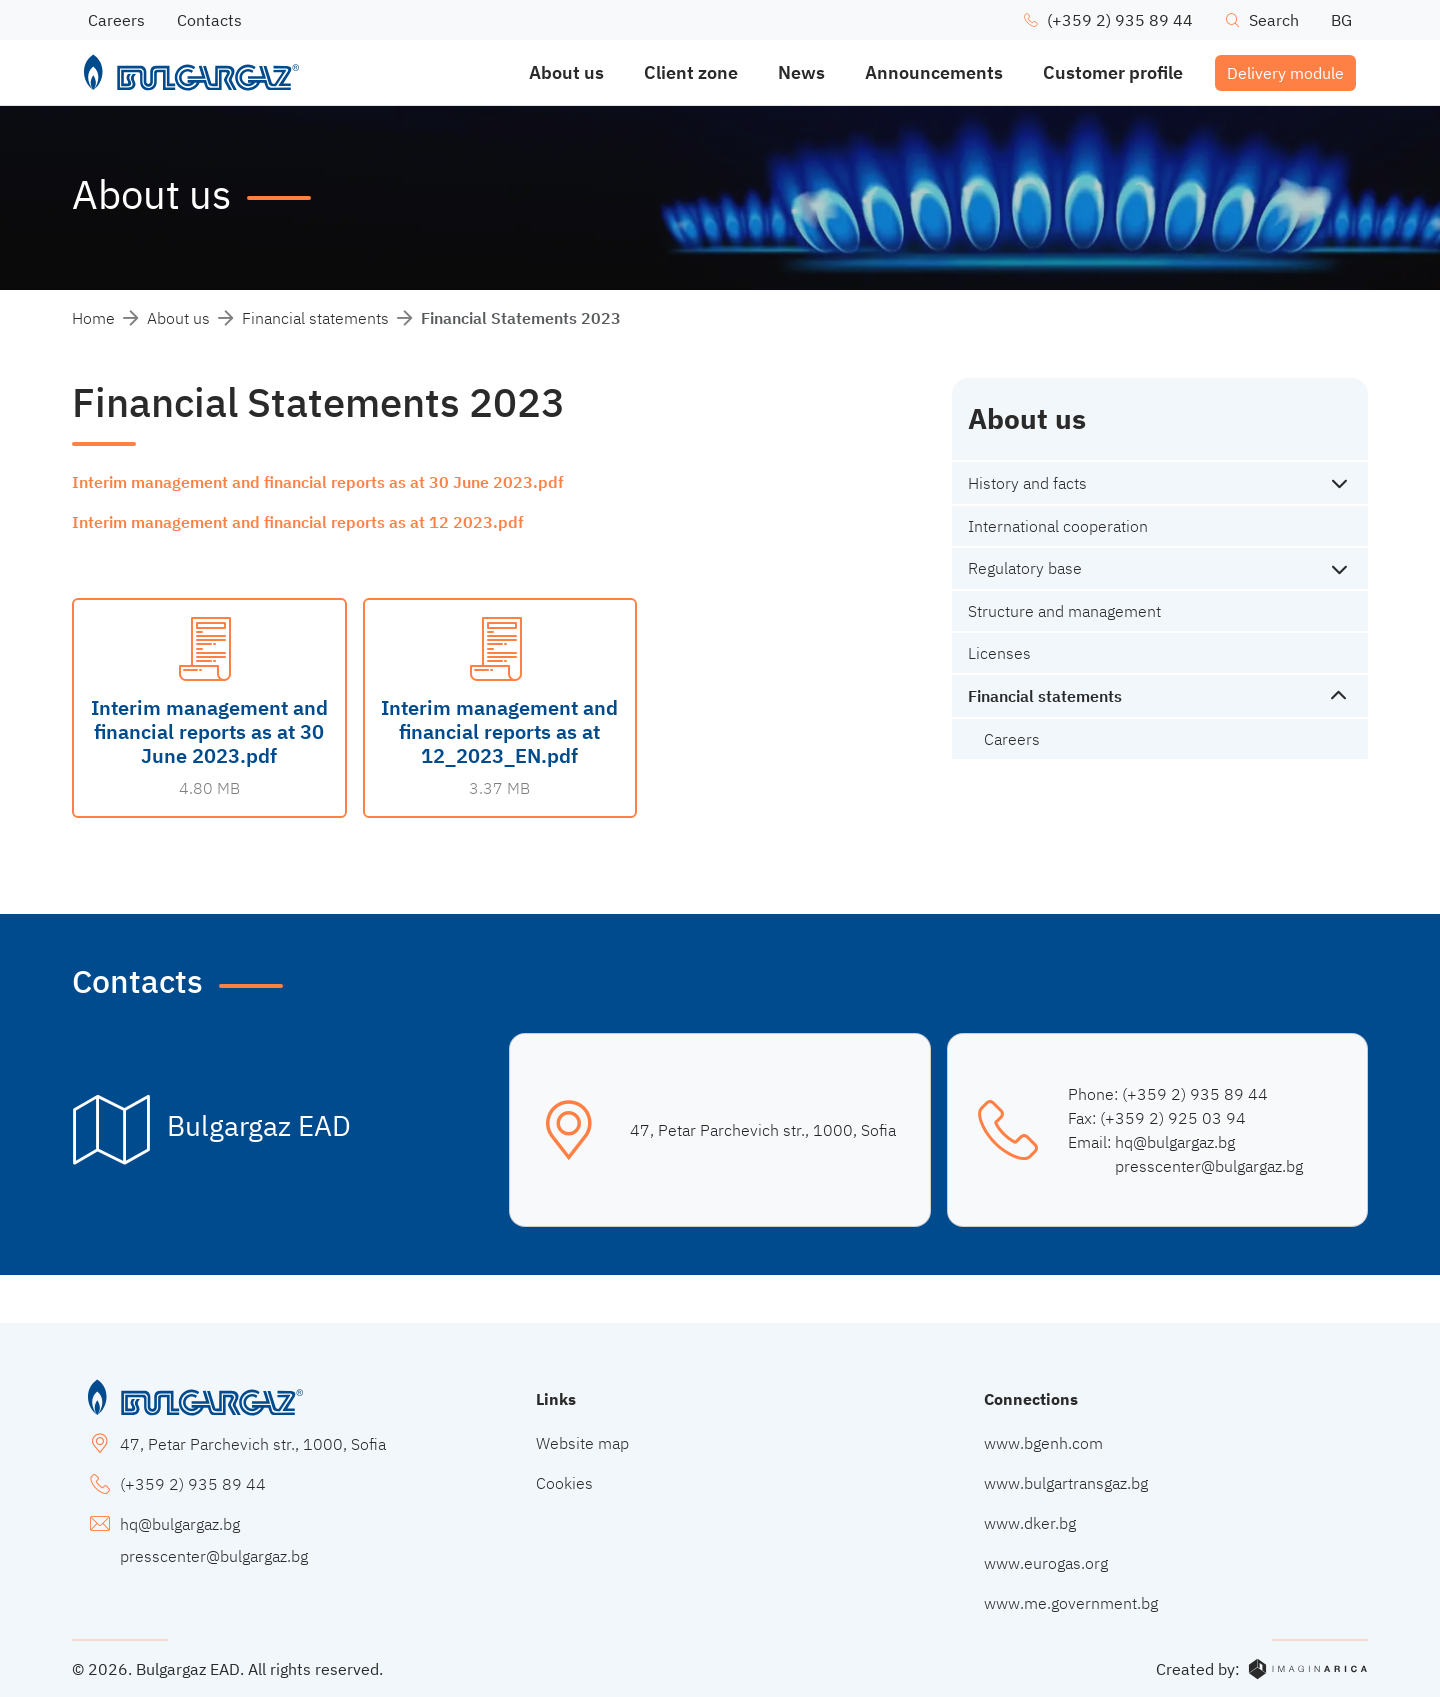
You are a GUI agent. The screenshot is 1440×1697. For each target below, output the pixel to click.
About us (178, 318)
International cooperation (1058, 526)
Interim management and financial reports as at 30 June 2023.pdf (318, 482)
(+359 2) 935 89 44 (1195, 1094)
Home (93, 318)
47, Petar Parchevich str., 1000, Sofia (763, 1130)
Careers (1012, 739)
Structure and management (1064, 611)
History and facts (1027, 483)
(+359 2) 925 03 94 (1173, 1118)
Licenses (999, 653)
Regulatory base (1025, 568)
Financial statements (315, 318)
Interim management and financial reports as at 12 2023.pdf (298, 522)
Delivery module (1285, 73)
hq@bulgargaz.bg (1175, 1142)
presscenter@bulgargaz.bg (1209, 1166)
